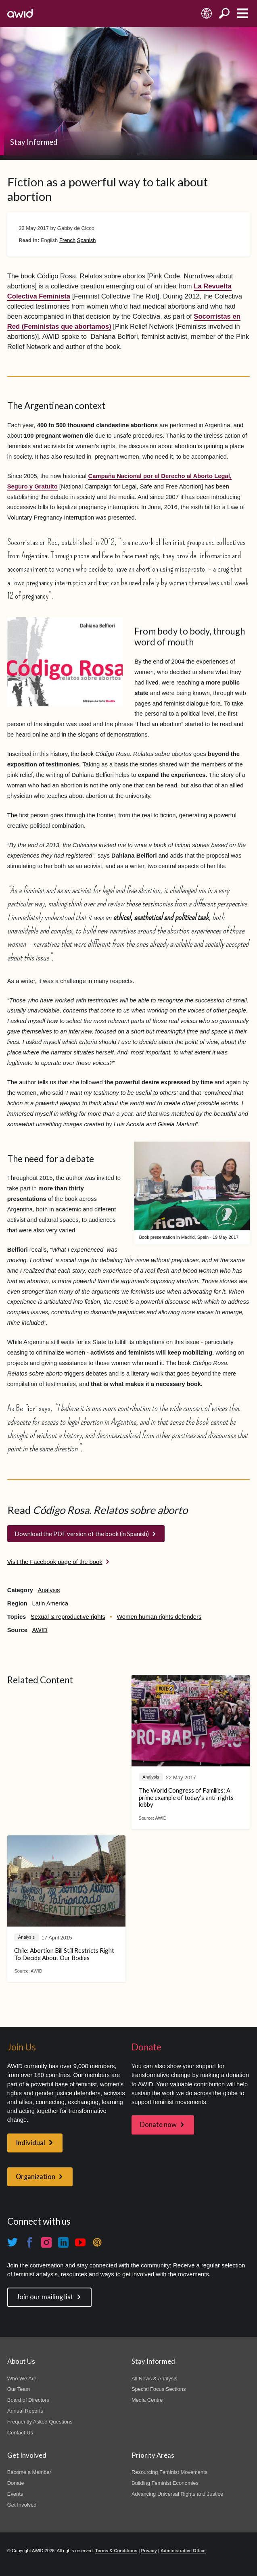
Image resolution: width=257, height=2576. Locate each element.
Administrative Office (183, 2550)
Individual (30, 2143)
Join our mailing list (45, 2297)
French (67, 240)
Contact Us (20, 2433)
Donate (15, 2483)
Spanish (86, 240)
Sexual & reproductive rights (68, 1617)
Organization (35, 2177)
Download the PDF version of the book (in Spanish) (82, 1533)
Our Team (18, 2389)
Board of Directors (28, 2400)
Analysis (49, 1590)
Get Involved (22, 2505)
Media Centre (147, 2400)
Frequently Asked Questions (40, 2422)
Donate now (158, 2125)
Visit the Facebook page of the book (54, 1562)
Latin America (50, 1603)
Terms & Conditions (116, 2550)
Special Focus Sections (159, 2389)
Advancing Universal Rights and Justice (177, 2494)
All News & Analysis (155, 2379)
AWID (39, 1630)
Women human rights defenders (159, 1617)
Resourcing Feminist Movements (169, 2472)
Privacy (149, 2550)
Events (15, 2494)
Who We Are (21, 2379)
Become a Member (29, 2472)
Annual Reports (25, 2411)
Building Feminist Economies (165, 2483)
